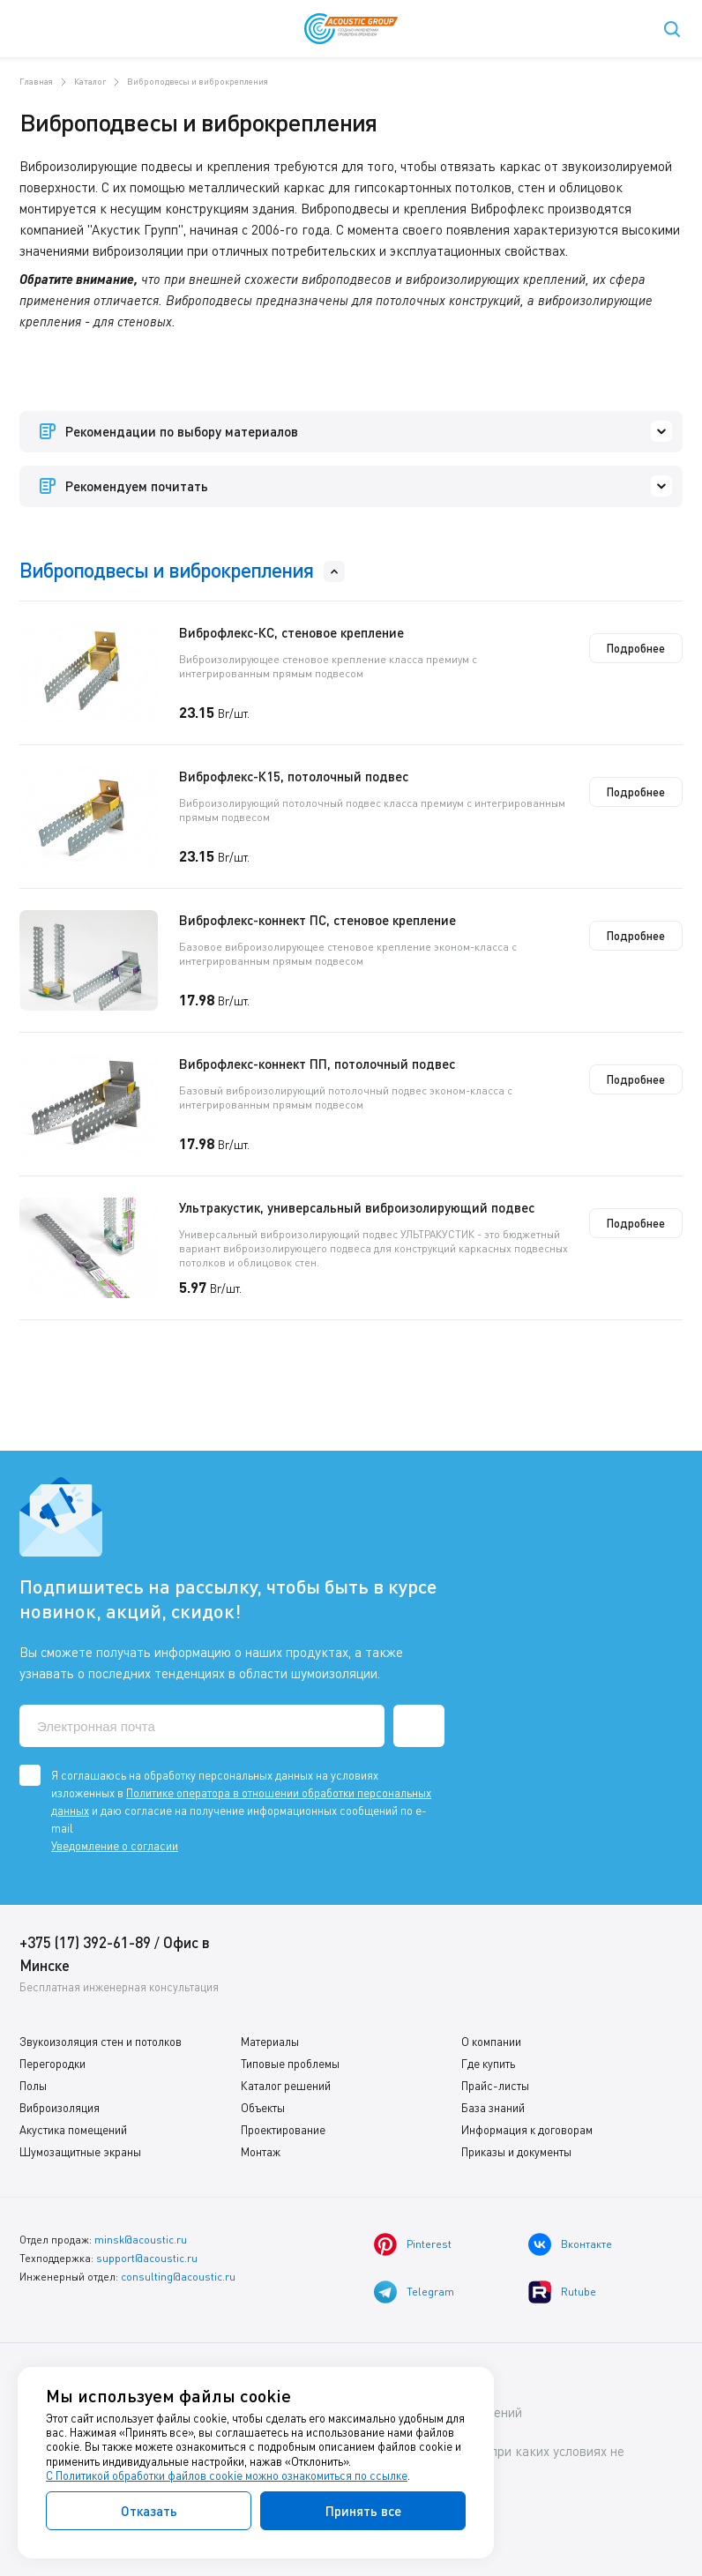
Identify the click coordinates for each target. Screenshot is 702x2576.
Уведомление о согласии (114, 1846)
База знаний (493, 2108)
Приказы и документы (516, 2152)
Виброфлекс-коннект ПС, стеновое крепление (317, 920)
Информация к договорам (527, 2130)
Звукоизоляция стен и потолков (100, 2042)
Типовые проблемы (290, 2064)
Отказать (149, 2511)
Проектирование (283, 2130)
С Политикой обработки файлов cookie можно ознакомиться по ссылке (226, 2475)
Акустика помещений (73, 2130)
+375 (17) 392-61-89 (85, 1942)
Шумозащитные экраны (80, 2152)
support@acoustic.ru (147, 2258)
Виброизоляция (59, 2108)
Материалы (270, 2042)
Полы (33, 2086)
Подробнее (636, 648)
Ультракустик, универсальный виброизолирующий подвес (356, 1207)
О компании (491, 2042)
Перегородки (52, 2064)
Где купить (488, 2064)
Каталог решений (286, 2086)
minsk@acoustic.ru (140, 2239)
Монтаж (260, 2152)
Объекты (263, 2108)
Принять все (363, 2511)
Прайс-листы (495, 2086)
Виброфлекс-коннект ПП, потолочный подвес (317, 1063)
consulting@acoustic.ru (178, 2276)
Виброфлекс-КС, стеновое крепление (291, 632)
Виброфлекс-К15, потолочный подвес (293, 776)
